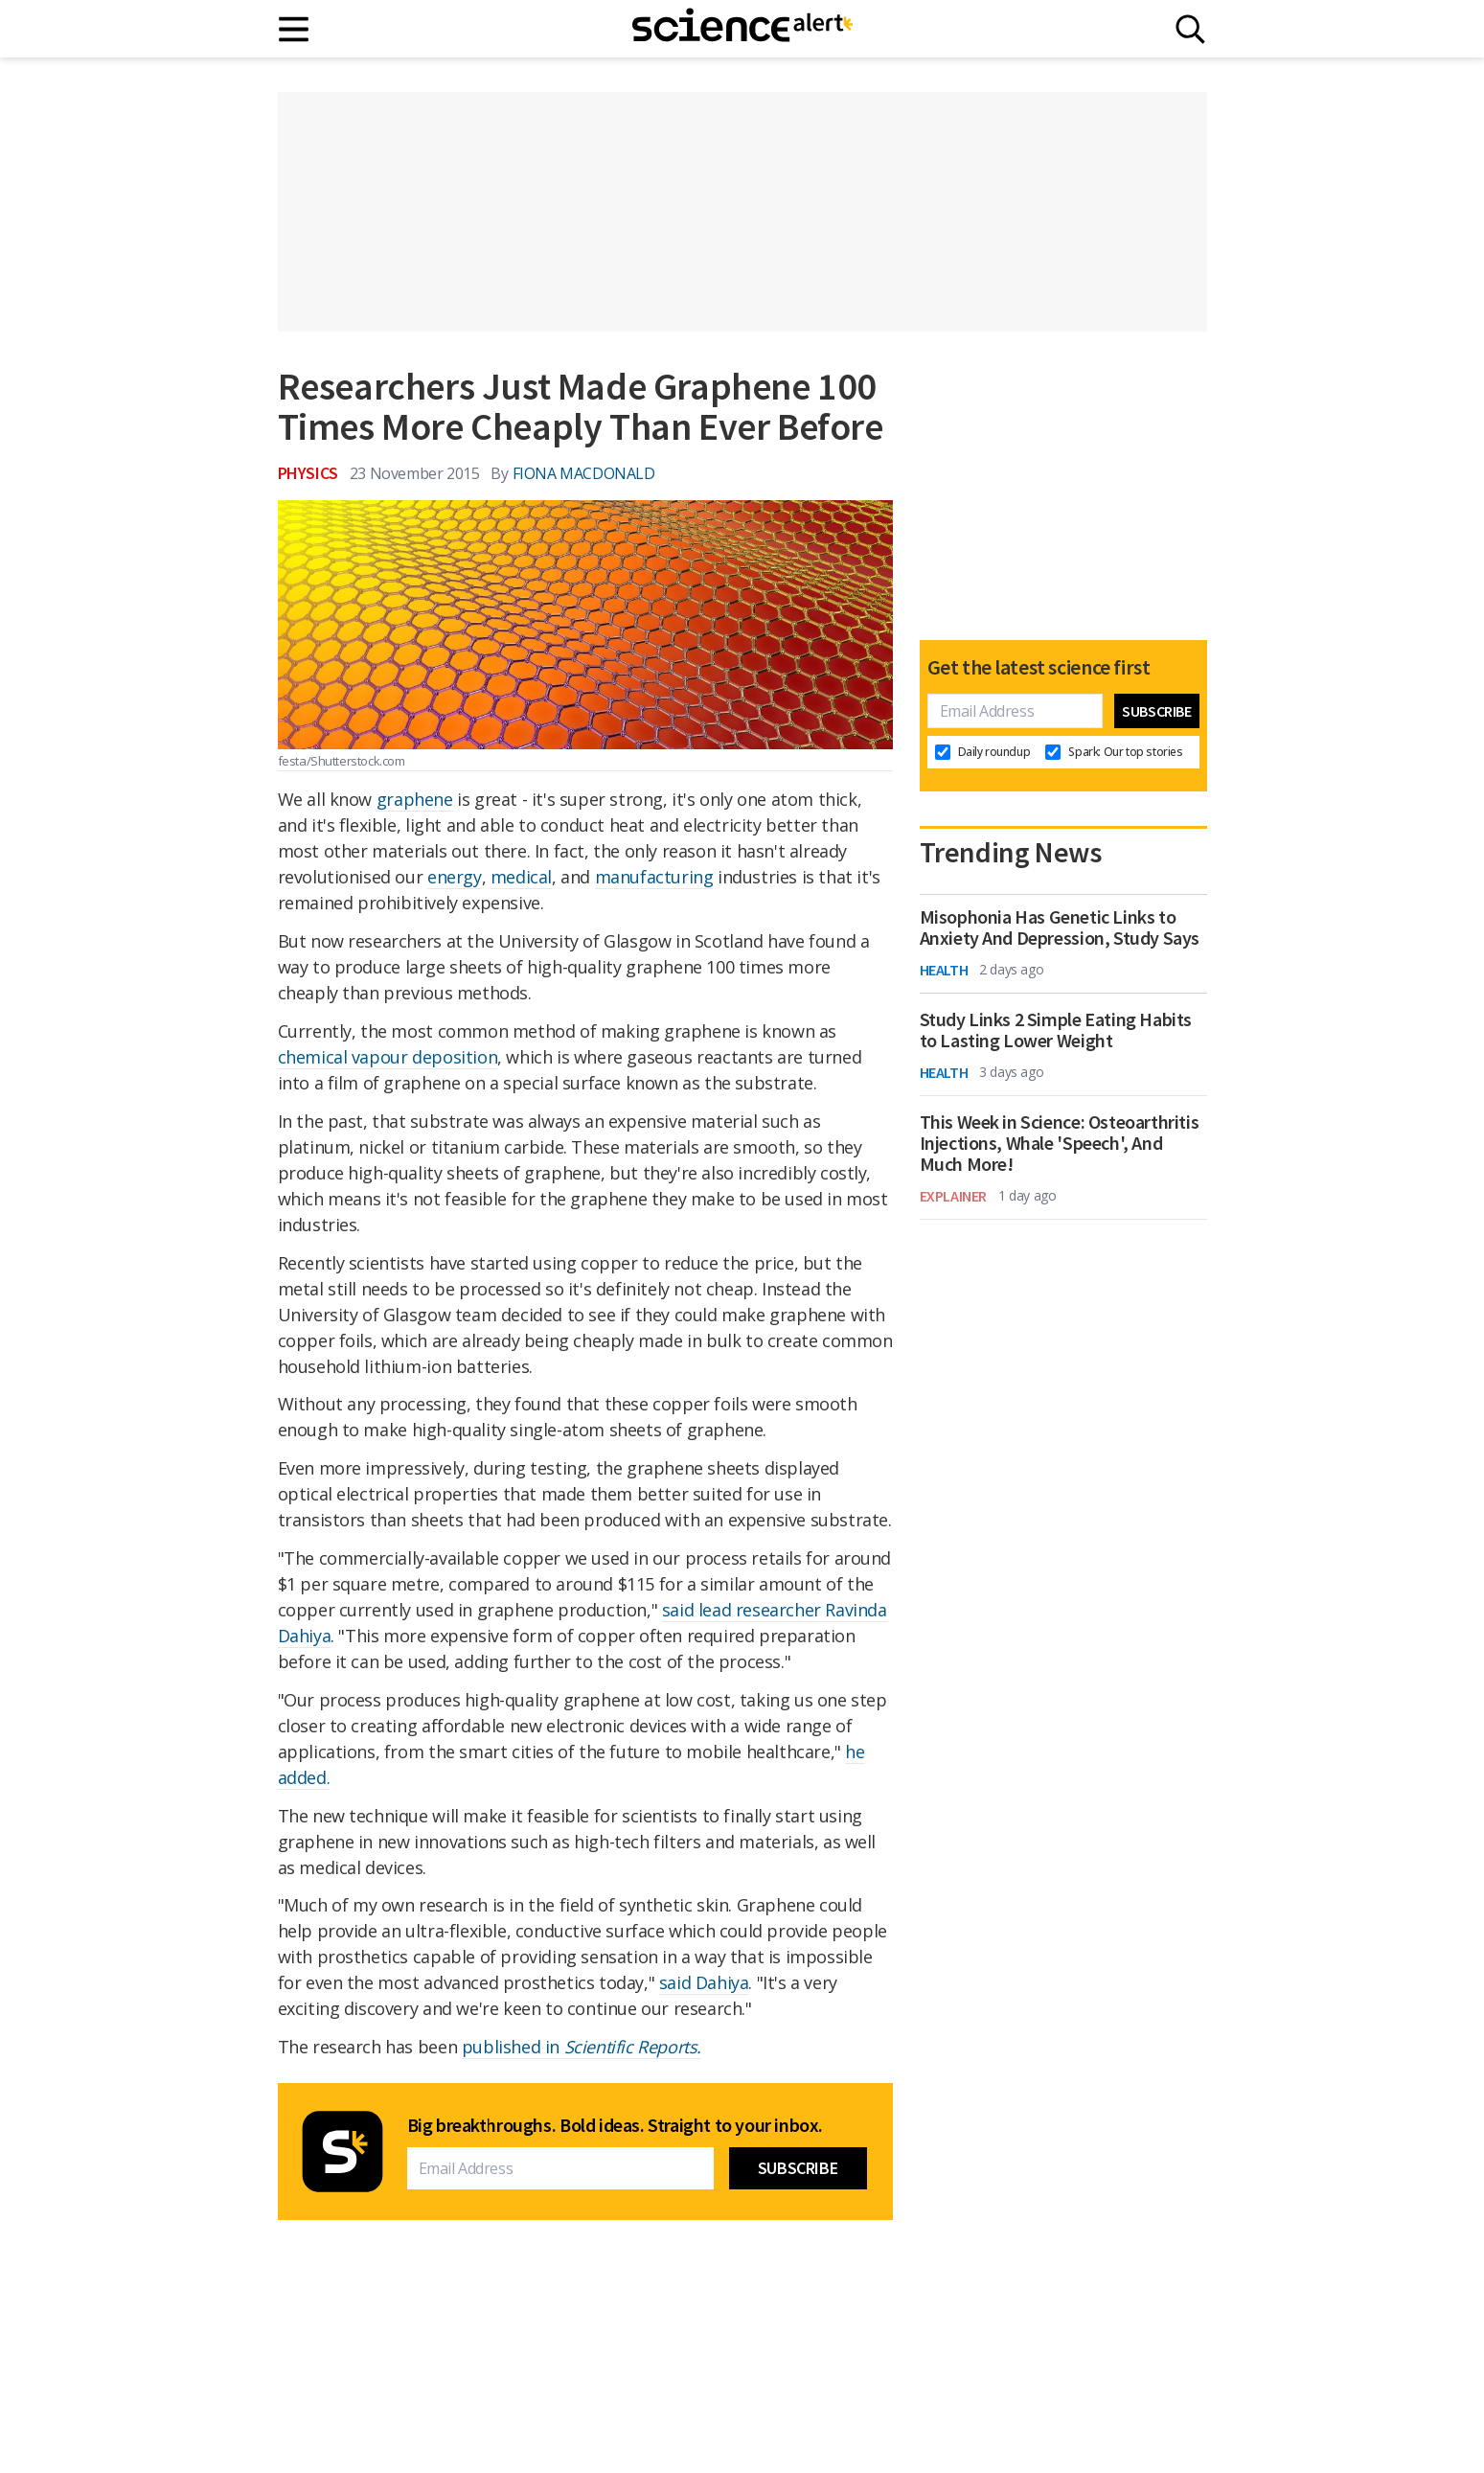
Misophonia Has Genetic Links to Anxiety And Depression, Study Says (1059, 927)
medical (521, 876)
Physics (308, 473)
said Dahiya (704, 1982)
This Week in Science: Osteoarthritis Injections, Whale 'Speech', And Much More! (1059, 1143)
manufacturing (654, 876)
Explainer (953, 1195)
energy (454, 876)
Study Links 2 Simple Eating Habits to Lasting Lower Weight (1056, 1030)
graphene (415, 799)
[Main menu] (294, 29)
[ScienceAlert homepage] (742, 28)
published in (581, 2046)
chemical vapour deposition (388, 1056)
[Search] (1190, 29)
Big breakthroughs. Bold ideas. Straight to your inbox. (615, 2125)
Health (944, 969)
